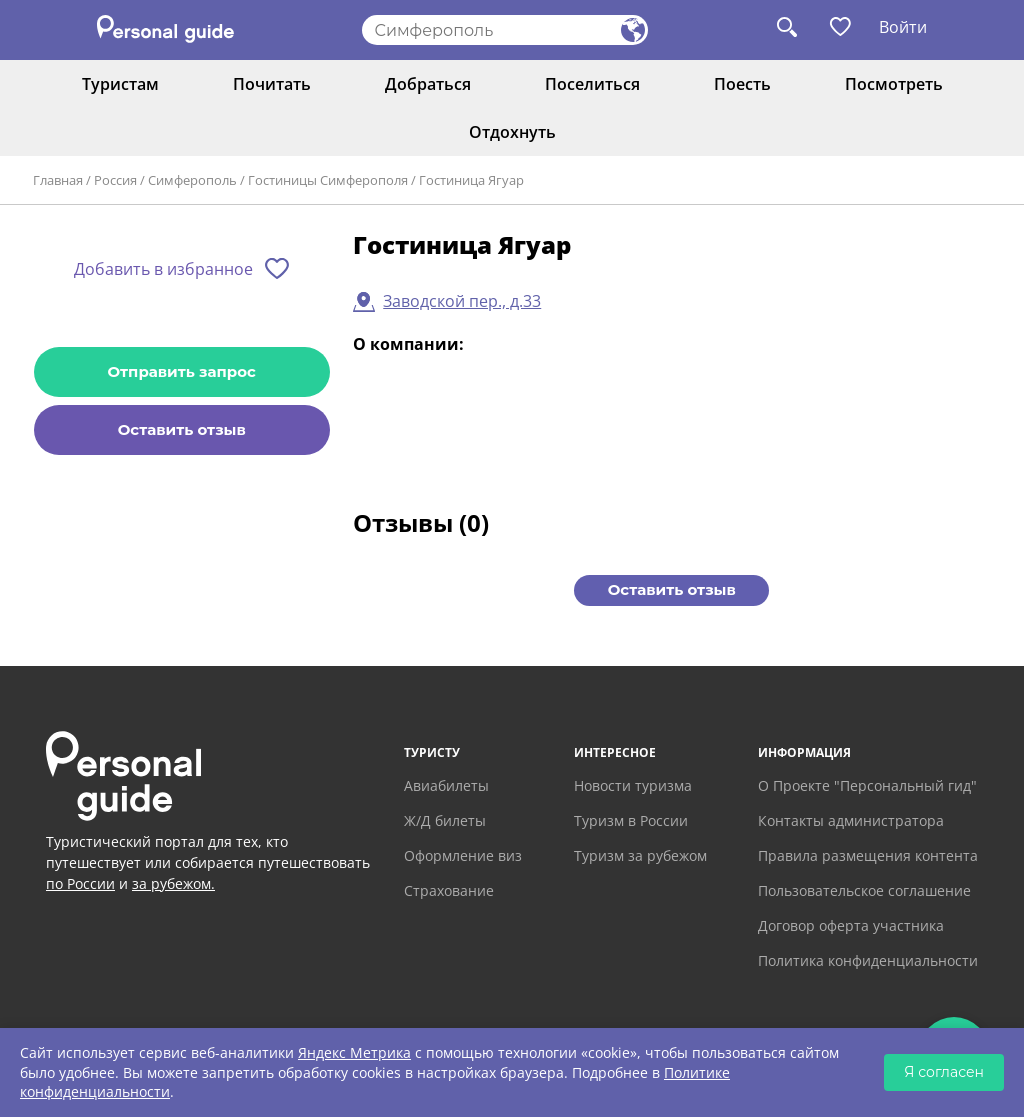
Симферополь (192, 180)
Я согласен (944, 1072)
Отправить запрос (182, 371)
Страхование (449, 890)
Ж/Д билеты (445, 820)
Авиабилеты (446, 785)
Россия (115, 180)
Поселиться (592, 84)
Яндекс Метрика (354, 1052)
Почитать (272, 84)
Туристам (120, 84)
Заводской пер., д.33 (462, 301)
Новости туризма (633, 785)
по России (80, 883)
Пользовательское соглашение (864, 890)
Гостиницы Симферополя (328, 180)
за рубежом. (173, 883)
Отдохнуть (512, 132)
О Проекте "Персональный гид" (867, 785)
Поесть (742, 84)
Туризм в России (631, 820)
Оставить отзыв (182, 429)
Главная (58, 180)
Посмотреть (894, 84)
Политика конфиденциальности (868, 960)
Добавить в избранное (163, 269)
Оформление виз (463, 855)
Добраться (428, 84)
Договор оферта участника (851, 925)
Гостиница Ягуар (471, 180)
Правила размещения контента (868, 855)
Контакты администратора (851, 820)
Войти (903, 27)
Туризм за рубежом (640, 855)
